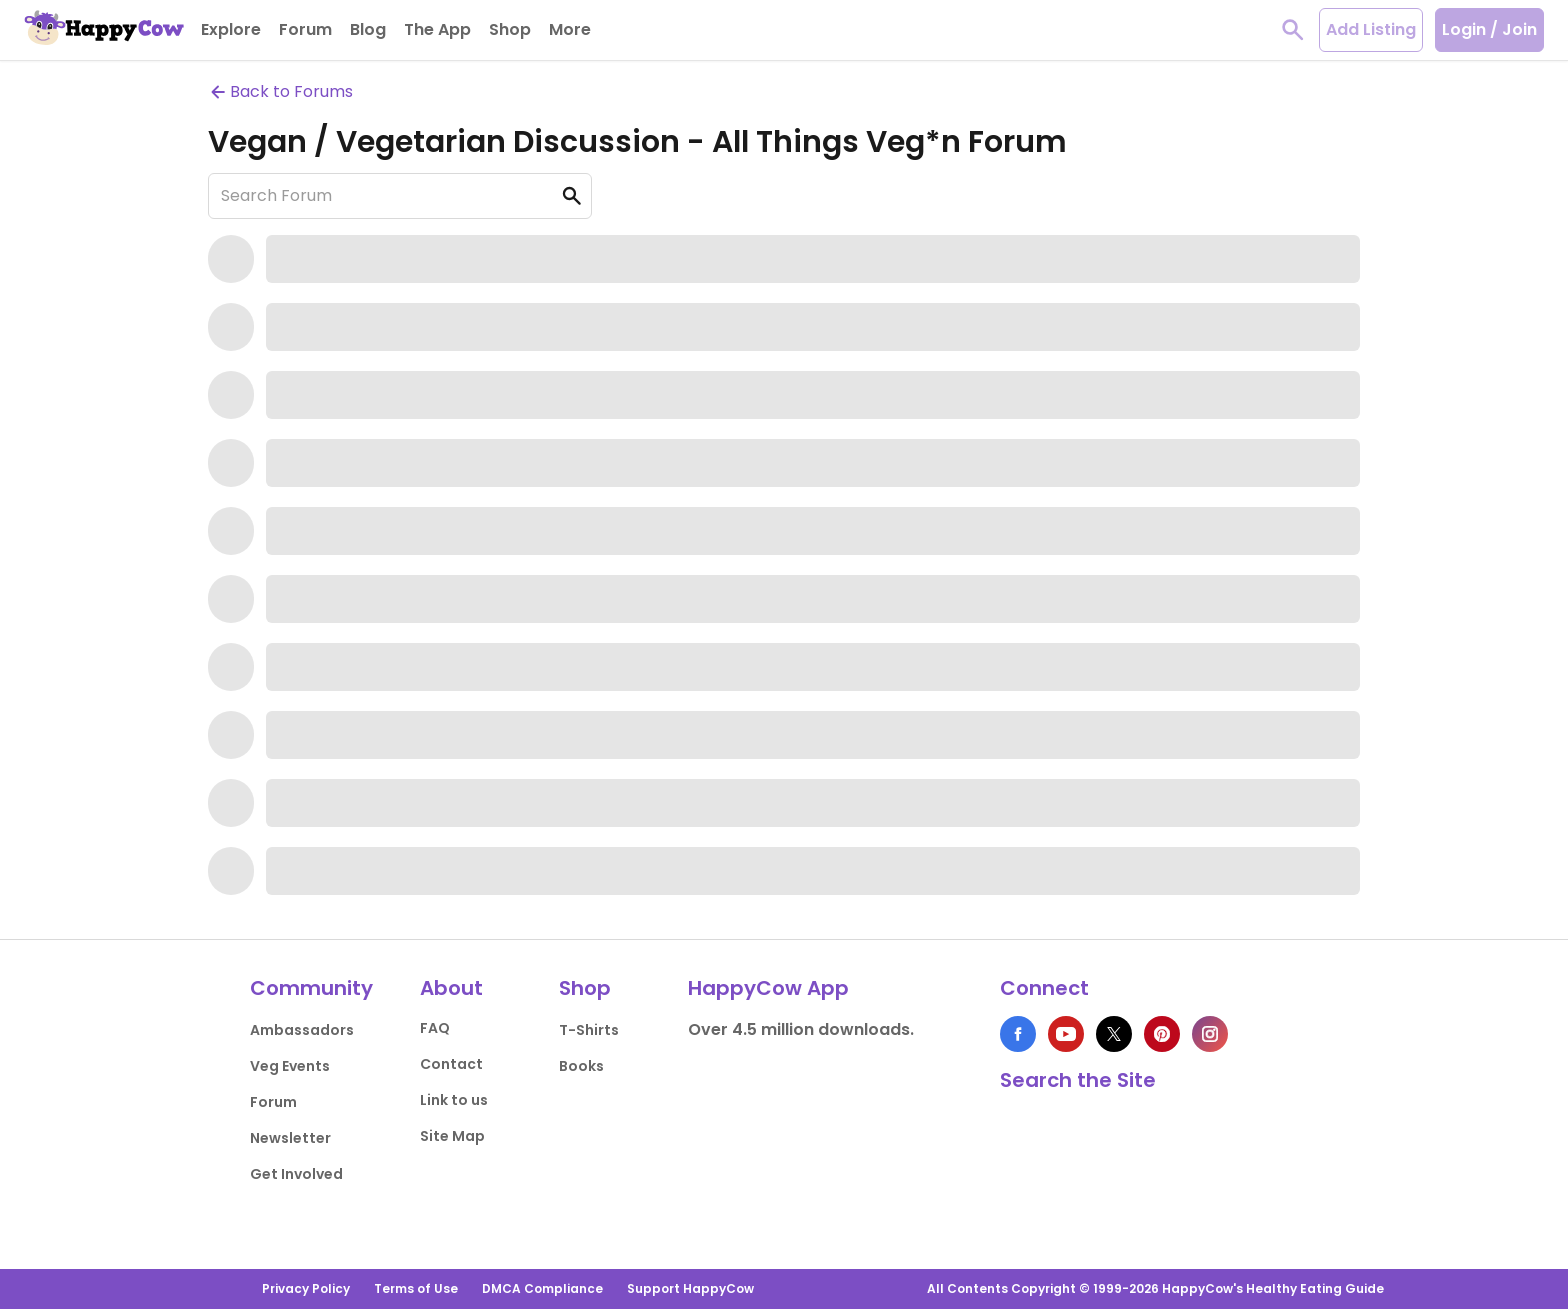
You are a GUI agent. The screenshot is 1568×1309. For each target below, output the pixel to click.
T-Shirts (589, 1030)
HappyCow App (768, 988)
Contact (451, 1064)
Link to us (454, 1100)
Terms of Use (416, 1288)
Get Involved (296, 1174)
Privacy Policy (306, 1288)
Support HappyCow (690, 1288)
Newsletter (290, 1138)
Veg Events (290, 1066)
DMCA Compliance (542, 1288)
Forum (273, 1102)
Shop (585, 988)
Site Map (452, 1136)
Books (581, 1066)
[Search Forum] (400, 196)
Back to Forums (280, 91)
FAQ (435, 1028)
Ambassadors (302, 1030)
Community (311, 988)
